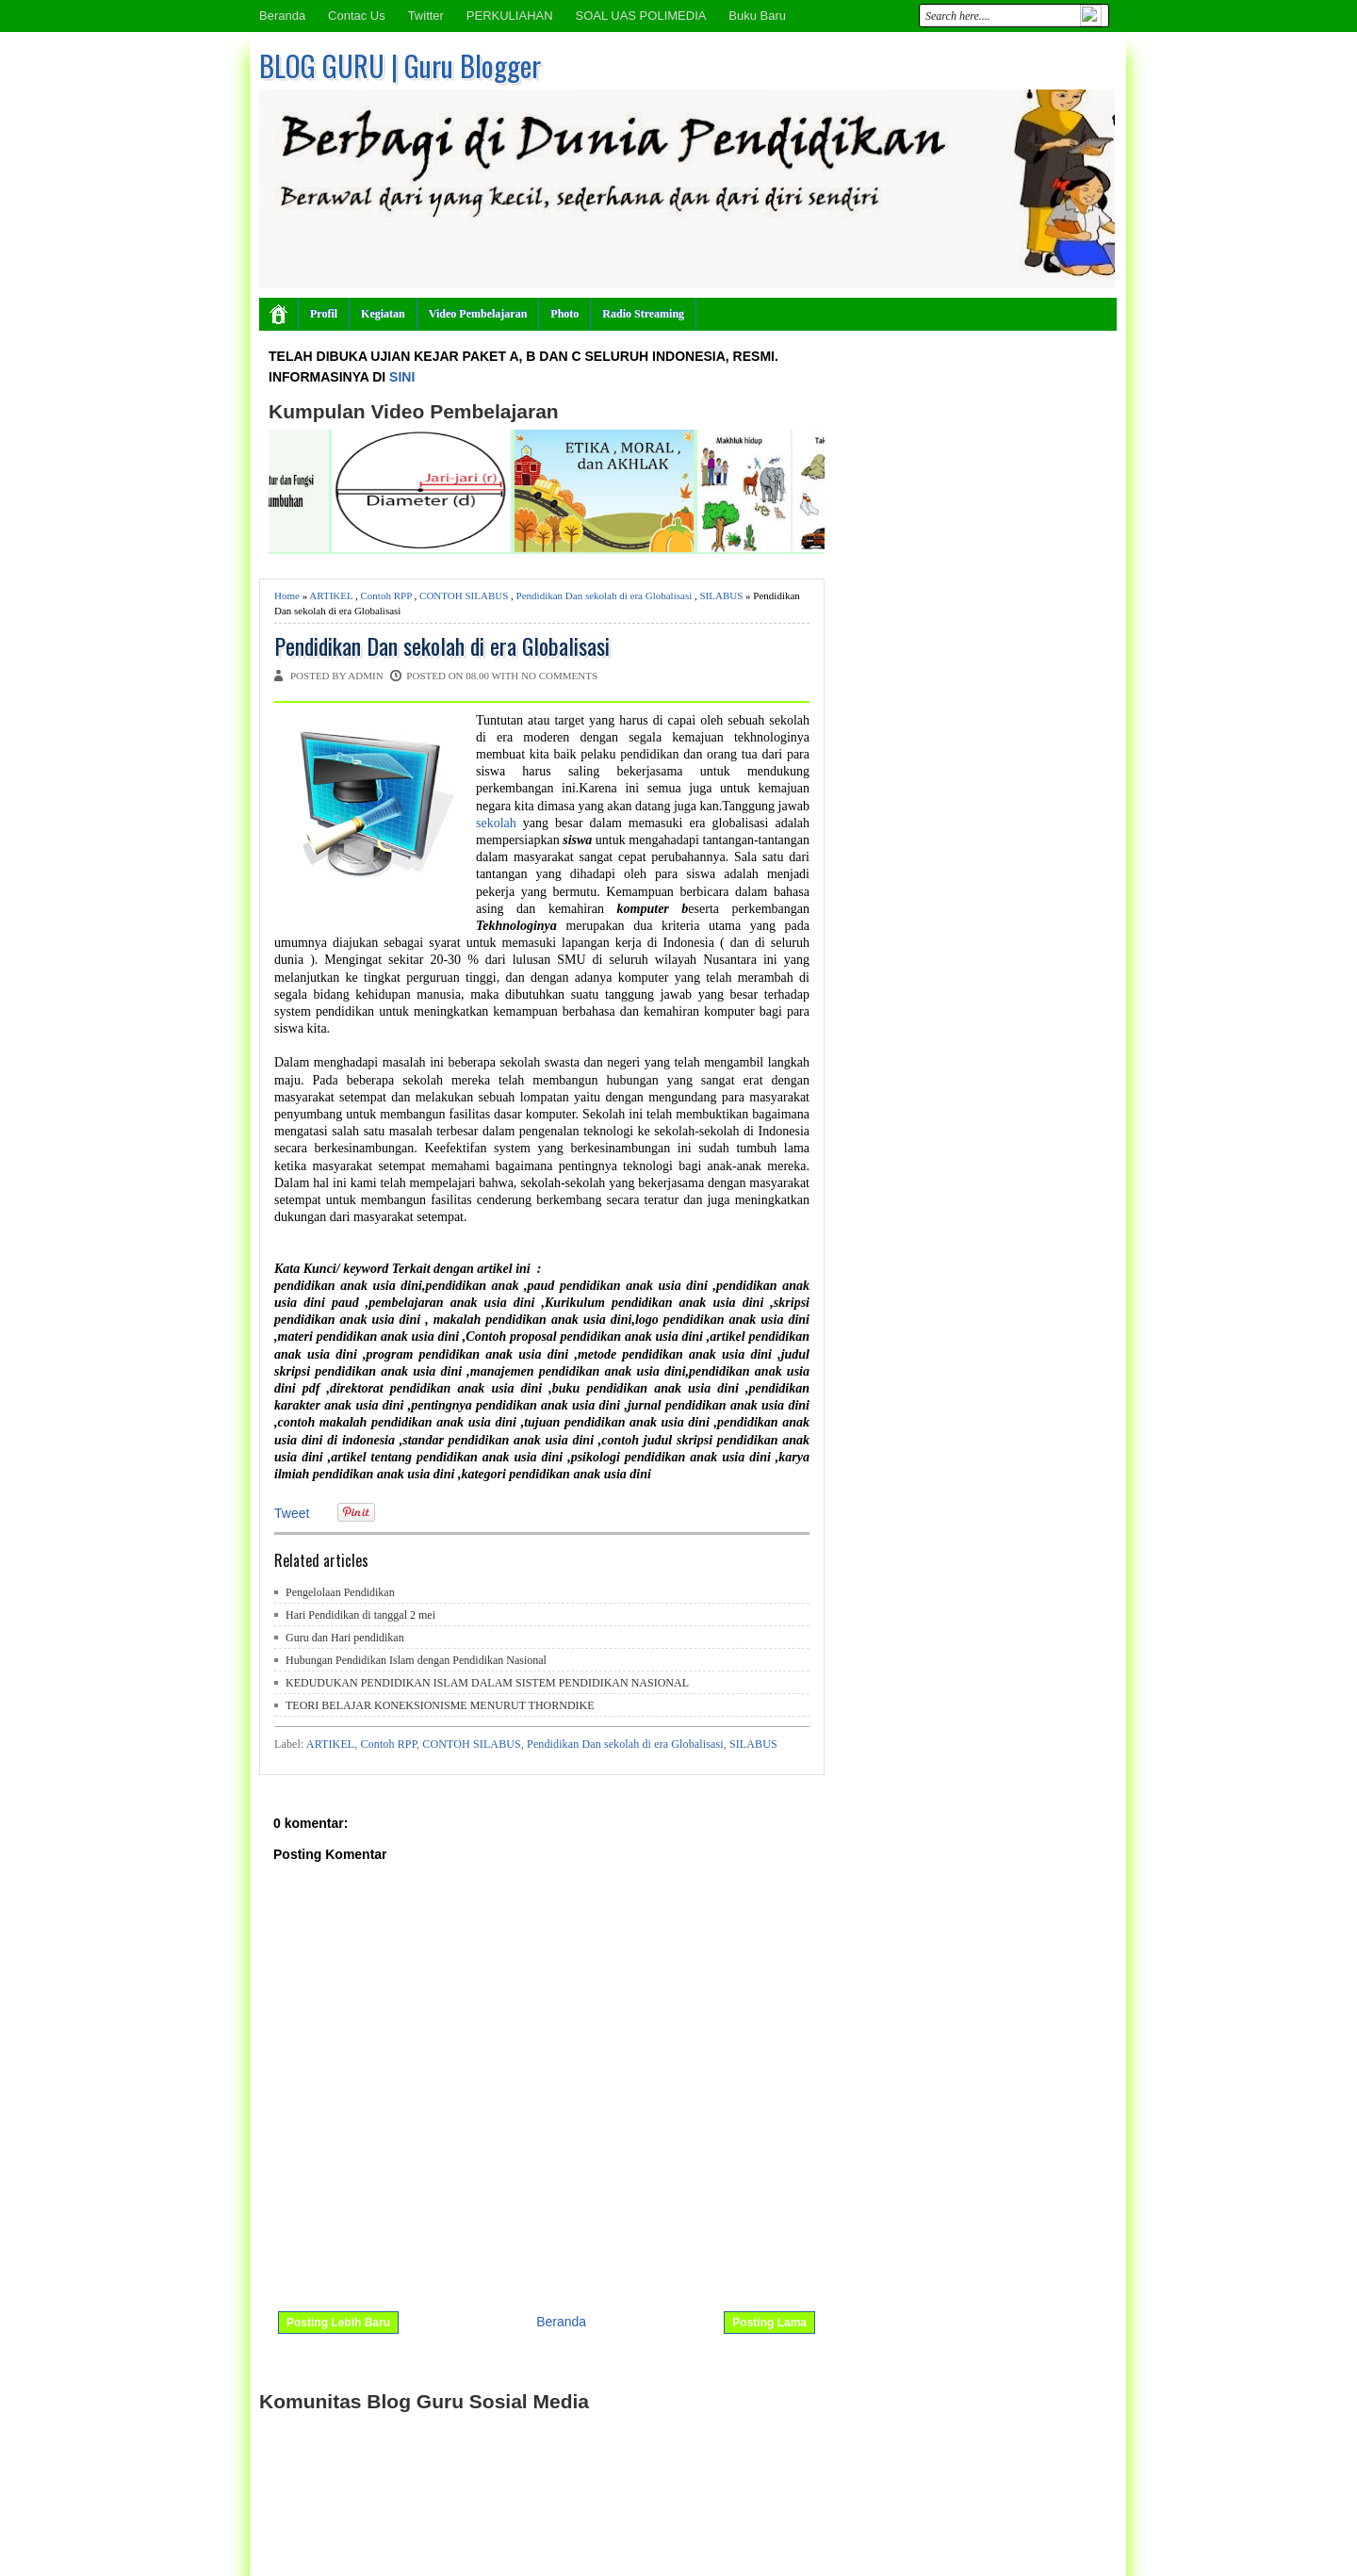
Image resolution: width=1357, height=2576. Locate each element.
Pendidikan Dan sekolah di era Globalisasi (604, 595)
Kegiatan (383, 313)
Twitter (426, 15)
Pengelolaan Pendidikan (340, 1592)
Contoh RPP (386, 595)
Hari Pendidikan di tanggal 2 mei (360, 1615)
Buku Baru (757, 15)
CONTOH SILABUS (463, 595)
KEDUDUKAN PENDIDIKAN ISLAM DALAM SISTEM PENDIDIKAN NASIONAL (487, 1682)
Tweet (291, 1513)
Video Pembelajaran (478, 313)
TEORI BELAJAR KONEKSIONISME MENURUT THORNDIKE (440, 1705)
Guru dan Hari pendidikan (345, 1637)
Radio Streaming (643, 313)
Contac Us (356, 15)
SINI (402, 376)
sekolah (499, 823)
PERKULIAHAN (509, 15)
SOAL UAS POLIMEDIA (640, 15)
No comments (559, 675)
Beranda (282, 15)
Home (287, 595)
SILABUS (721, 595)
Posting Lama (769, 2322)
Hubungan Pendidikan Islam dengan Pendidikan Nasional (416, 1660)
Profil (323, 313)
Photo (564, 313)
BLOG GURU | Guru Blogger (400, 65)
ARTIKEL (330, 595)
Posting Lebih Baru (338, 2322)
